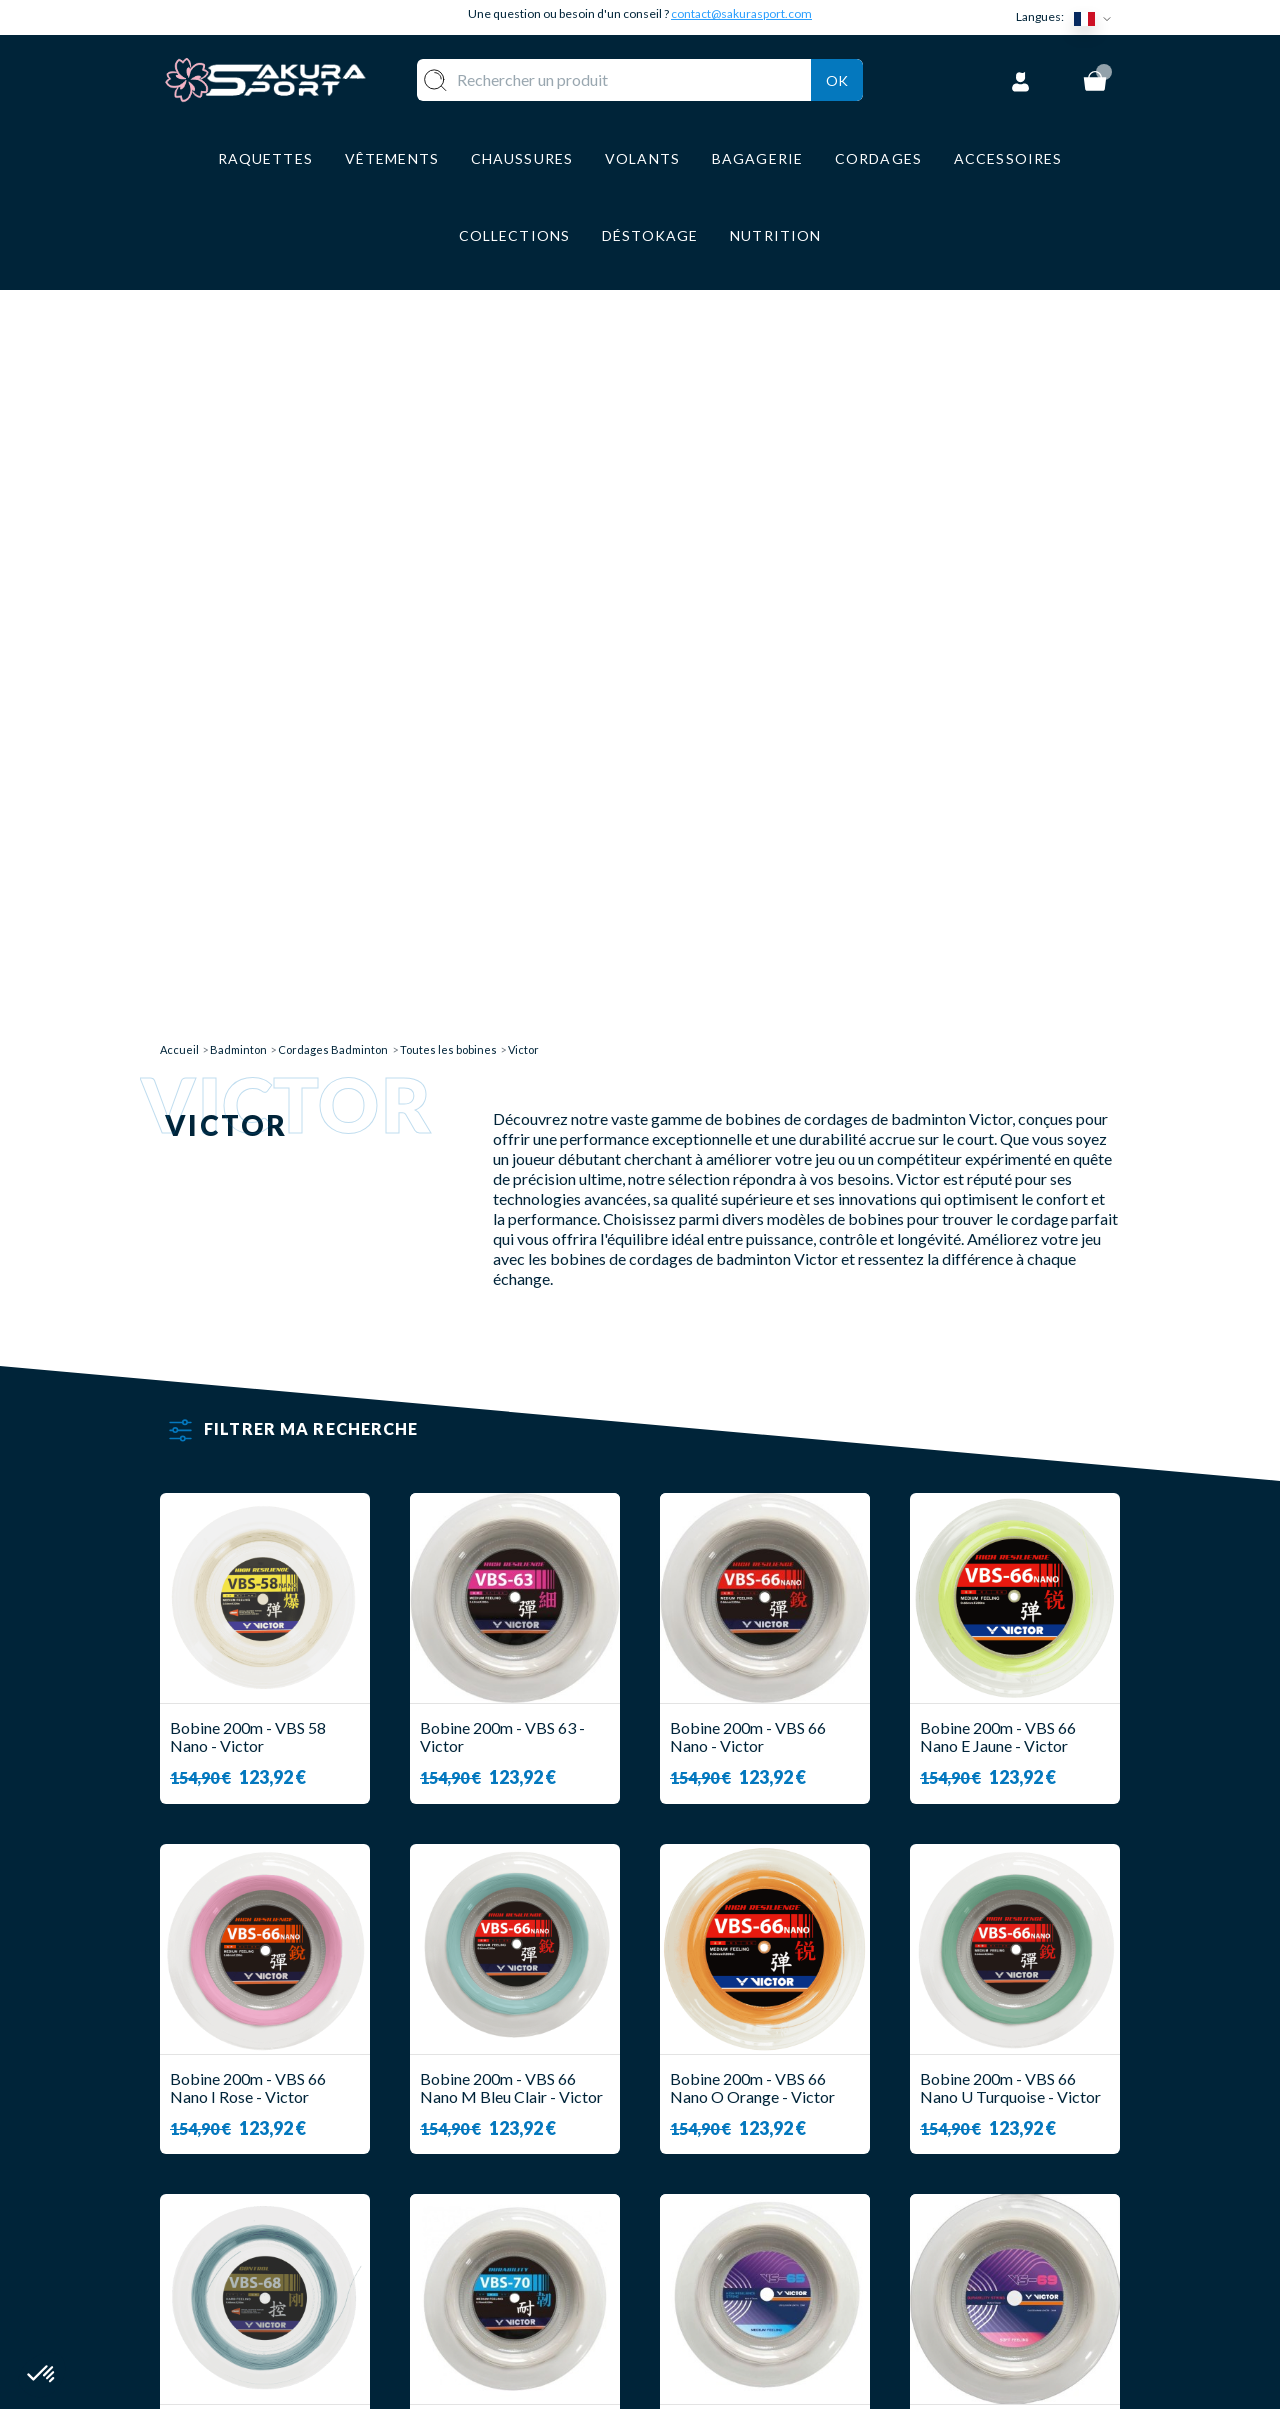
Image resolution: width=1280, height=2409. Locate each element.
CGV (677, 2213)
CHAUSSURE (536, 2213)
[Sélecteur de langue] (1097, 17)
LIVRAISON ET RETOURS (753, 2154)
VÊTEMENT (532, 2184)
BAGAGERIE (535, 2243)
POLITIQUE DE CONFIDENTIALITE (732, 2281)
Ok (837, 76)
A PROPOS (700, 2125)
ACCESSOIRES (544, 2272)
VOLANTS (527, 2154)
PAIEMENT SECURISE (739, 2184)
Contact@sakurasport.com (253, 2259)
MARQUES (528, 2302)
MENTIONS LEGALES (737, 2243)
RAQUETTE (533, 2125)
